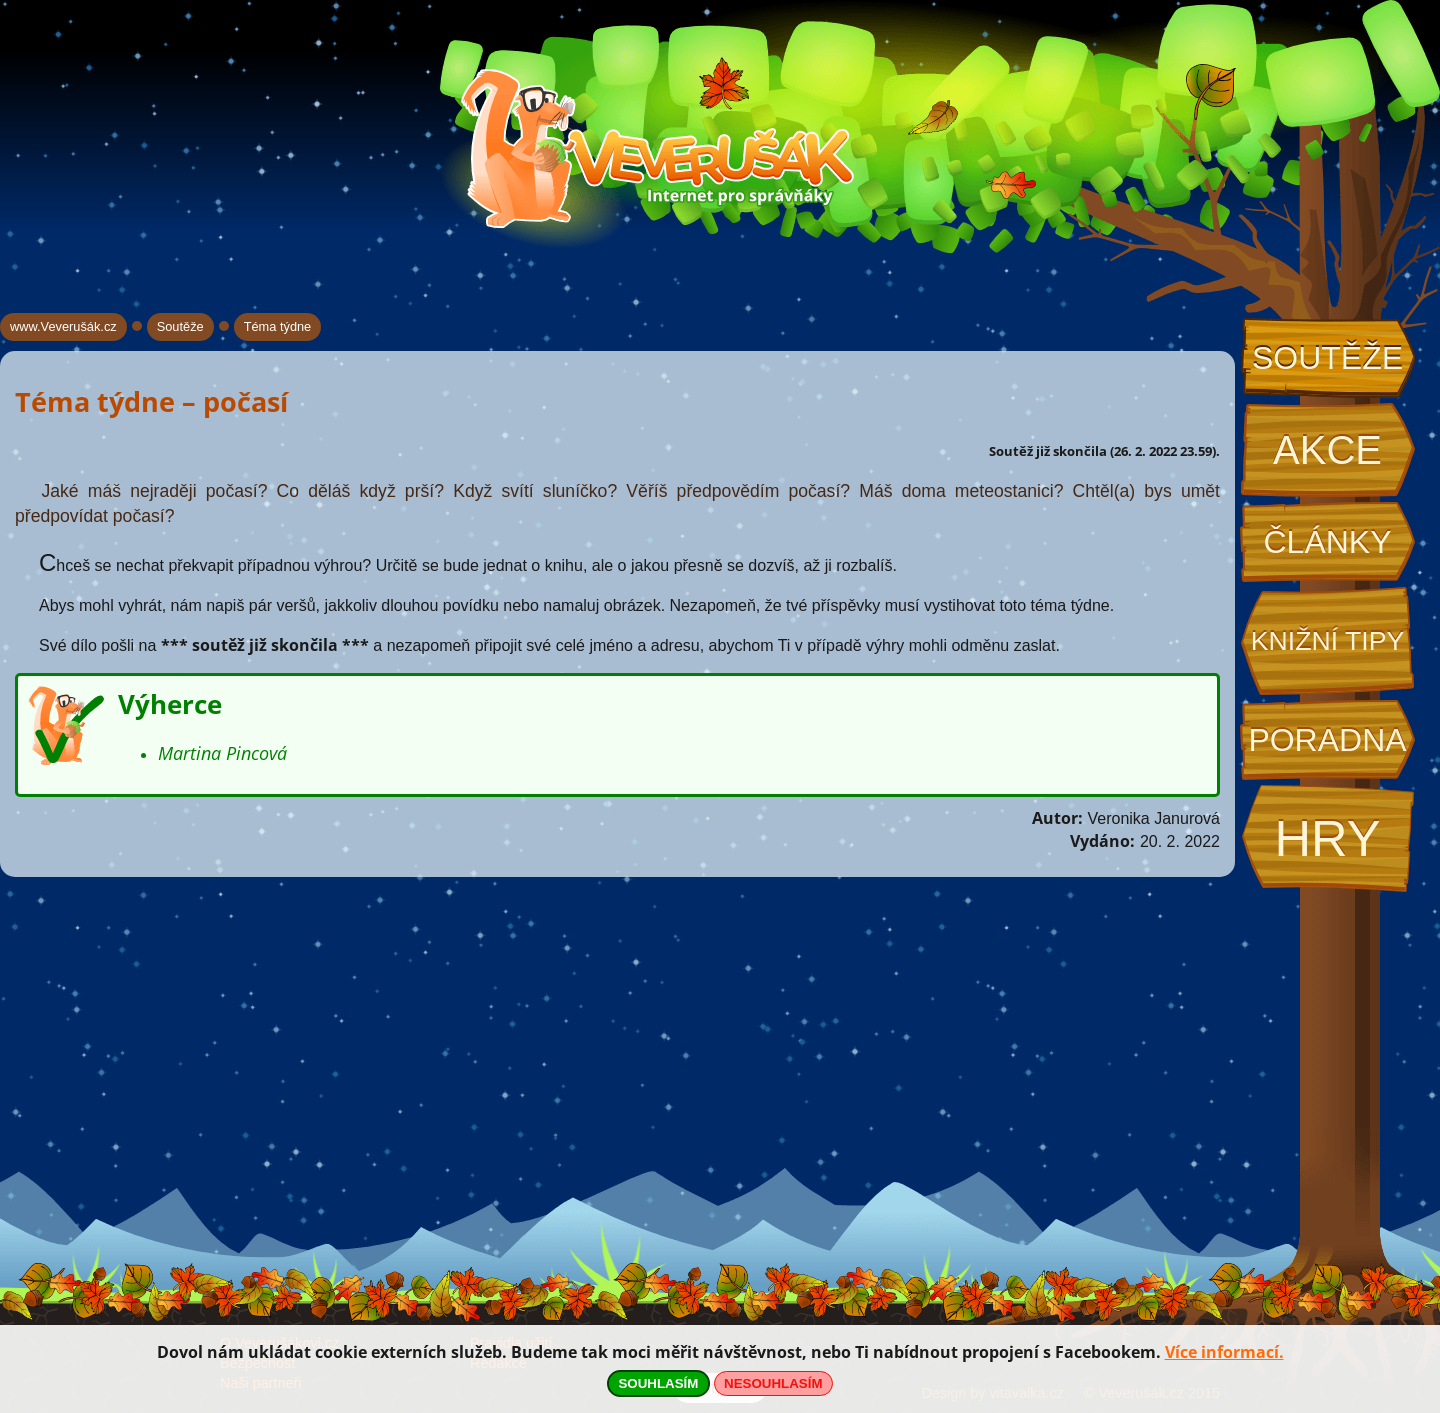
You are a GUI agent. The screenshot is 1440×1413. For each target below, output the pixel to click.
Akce (1327, 450)
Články (1327, 542)
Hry (1327, 838)
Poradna (1327, 740)
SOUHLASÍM (658, 1383)
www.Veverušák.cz (63, 326)
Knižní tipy (1328, 641)
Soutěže (1327, 358)
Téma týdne (278, 326)
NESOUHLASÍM (773, 1383)
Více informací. (1224, 1352)
